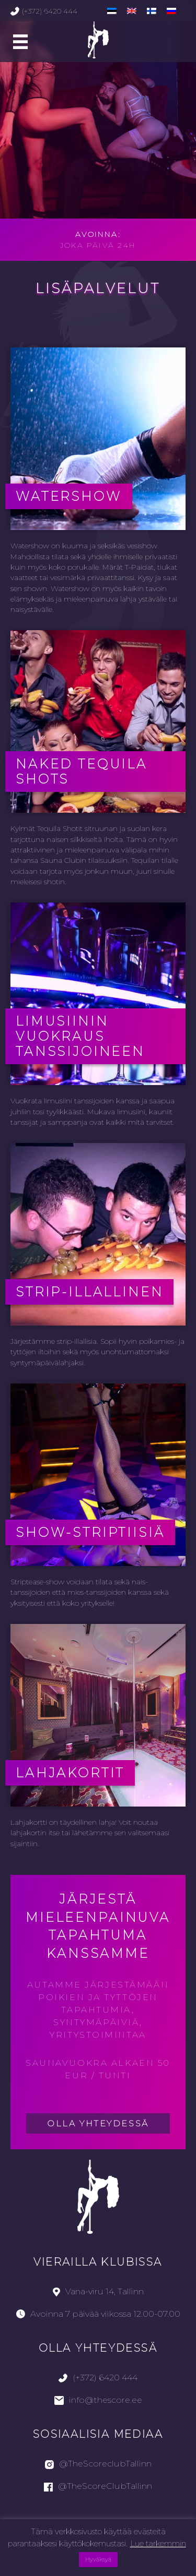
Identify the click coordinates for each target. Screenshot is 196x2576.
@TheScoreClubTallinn (98, 2486)
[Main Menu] (20, 41)
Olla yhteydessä (97, 2123)
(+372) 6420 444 (43, 11)
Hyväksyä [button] (98, 2559)
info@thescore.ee (98, 2400)
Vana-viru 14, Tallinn (98, 2291)
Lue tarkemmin (158, 2543)
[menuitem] (112, 10)
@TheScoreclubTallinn (98, 2464)
